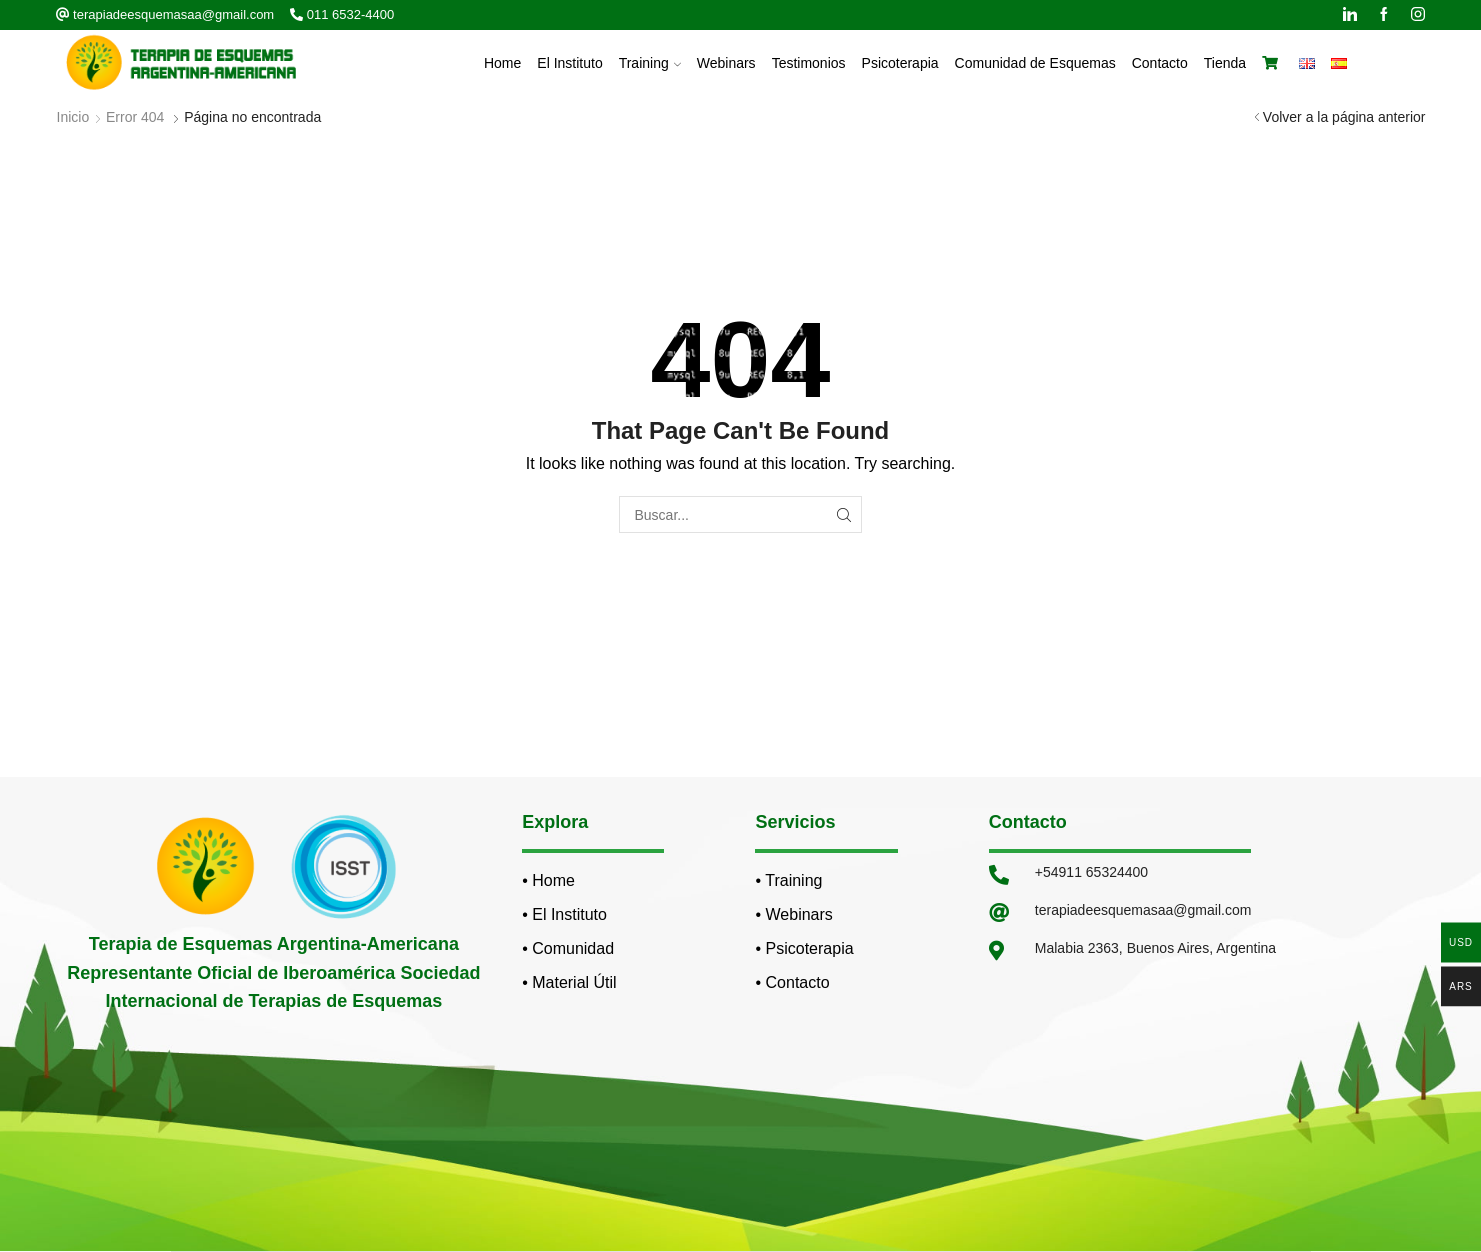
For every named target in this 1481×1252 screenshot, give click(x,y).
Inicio (73, 117)
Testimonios (809, 63)
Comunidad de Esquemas (1035, 63)
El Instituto (569, 63)
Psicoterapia (900, 63)
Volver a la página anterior (1344, 117)
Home (502, 63)
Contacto (1160, 63)
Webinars (726, 63)
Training (650, 63)
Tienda (1225, 63)
